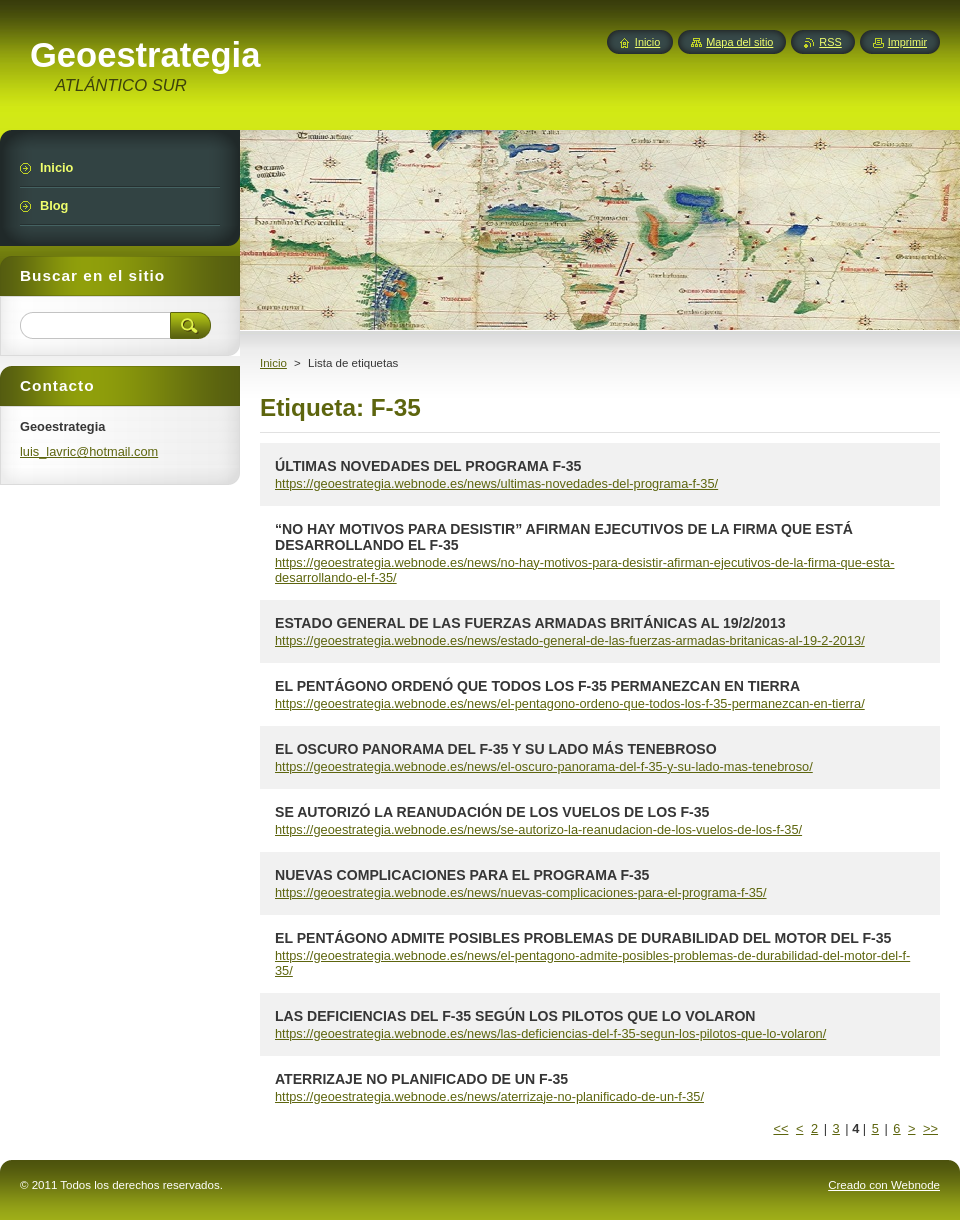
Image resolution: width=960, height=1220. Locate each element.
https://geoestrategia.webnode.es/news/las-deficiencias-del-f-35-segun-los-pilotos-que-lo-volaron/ (550, 1033)
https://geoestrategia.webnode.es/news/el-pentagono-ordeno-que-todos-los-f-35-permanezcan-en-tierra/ (570, 703)
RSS (830, 42)
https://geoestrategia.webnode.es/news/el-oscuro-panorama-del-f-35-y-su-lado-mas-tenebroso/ (544, 766)
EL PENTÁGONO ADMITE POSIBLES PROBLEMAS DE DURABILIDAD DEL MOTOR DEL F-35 (583, 938)
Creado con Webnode (884, 1185)
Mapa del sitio (739, 42)
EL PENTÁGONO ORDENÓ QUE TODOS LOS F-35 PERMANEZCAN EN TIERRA (537, 686)
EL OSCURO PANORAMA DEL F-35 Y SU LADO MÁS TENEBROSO (496, 749)
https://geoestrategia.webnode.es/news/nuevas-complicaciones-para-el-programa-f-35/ (521, 892)
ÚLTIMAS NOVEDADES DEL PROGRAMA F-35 (428, 466)
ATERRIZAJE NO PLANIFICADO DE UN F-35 (421, 1079)
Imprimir (907, 42)
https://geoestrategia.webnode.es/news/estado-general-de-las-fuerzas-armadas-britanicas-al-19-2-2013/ (570, 640)
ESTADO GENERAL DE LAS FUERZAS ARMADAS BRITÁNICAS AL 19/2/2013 (530, 623)
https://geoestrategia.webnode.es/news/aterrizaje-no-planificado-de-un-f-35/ (489, 1096)
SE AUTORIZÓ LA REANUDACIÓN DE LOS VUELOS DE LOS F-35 (492, 812)
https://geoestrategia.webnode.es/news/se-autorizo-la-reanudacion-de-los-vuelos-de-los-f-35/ (538, 829)
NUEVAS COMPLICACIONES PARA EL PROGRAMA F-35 (462, 875)
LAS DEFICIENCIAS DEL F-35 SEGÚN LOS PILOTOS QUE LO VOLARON (515, 1016)
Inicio (273, 363)
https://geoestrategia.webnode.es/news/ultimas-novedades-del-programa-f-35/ (496, 483)
